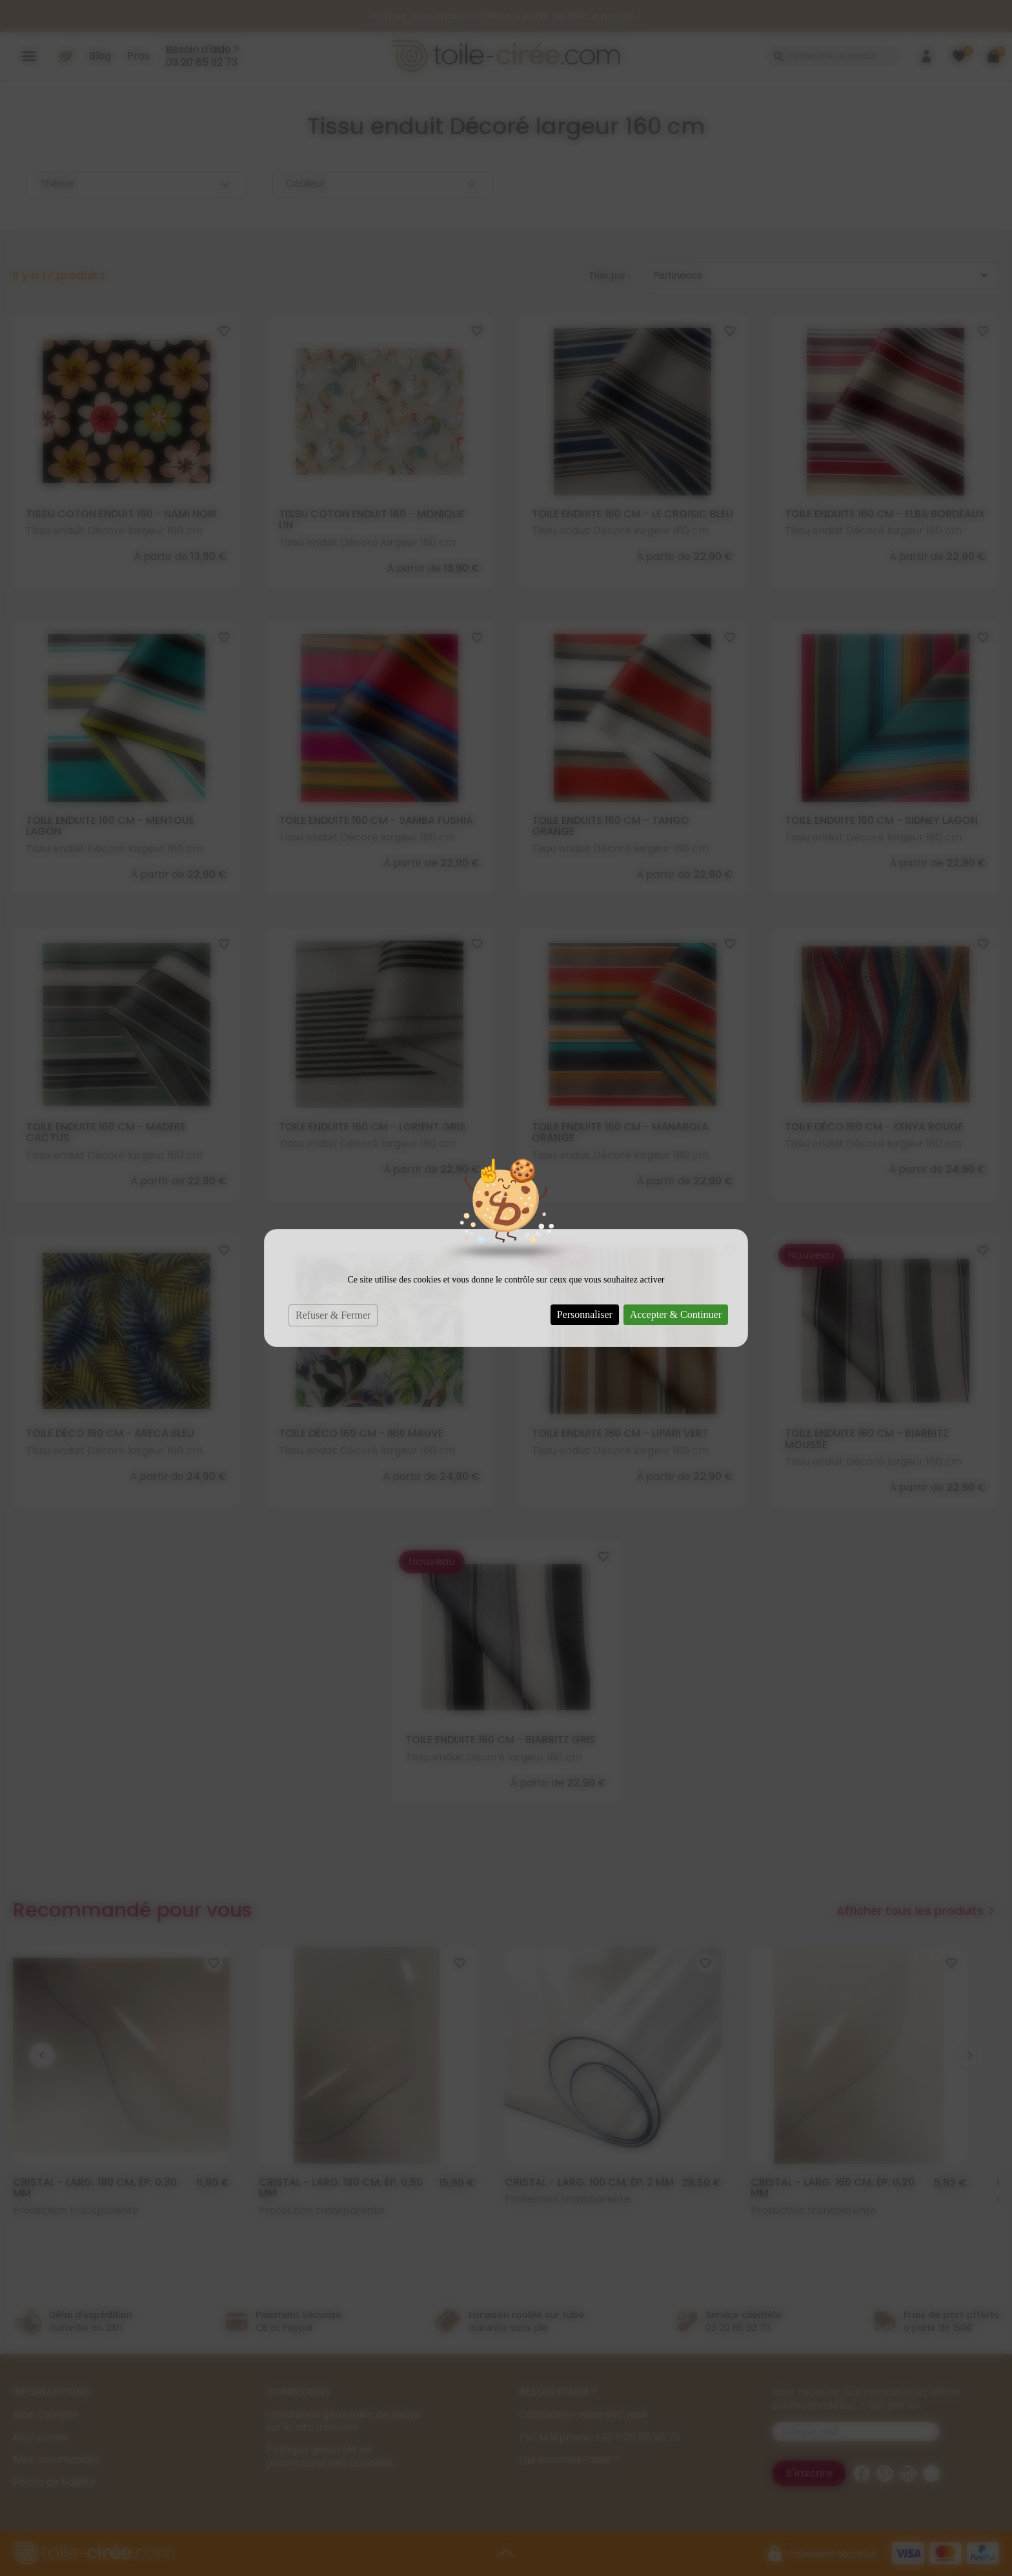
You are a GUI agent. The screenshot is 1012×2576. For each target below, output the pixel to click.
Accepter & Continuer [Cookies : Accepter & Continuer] (676, 1314)
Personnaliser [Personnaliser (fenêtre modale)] (584, 1314)
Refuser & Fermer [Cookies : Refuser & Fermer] (333, 1315)
